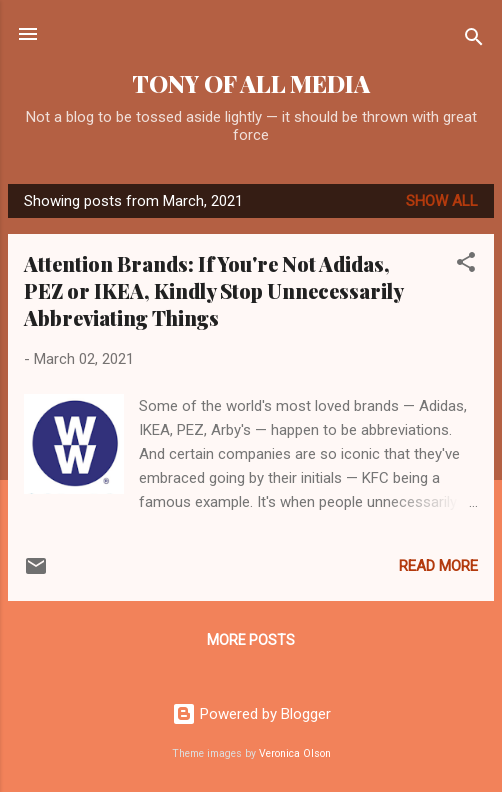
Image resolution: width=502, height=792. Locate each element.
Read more (438, 566)
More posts (251, 640)
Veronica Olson (295, 753)
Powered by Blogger (251, 714)
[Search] (474, 40)
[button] (466, 265)
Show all (442, 201)
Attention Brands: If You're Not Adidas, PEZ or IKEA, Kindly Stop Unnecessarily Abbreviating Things (213, 290)
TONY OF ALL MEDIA (251, 83)
